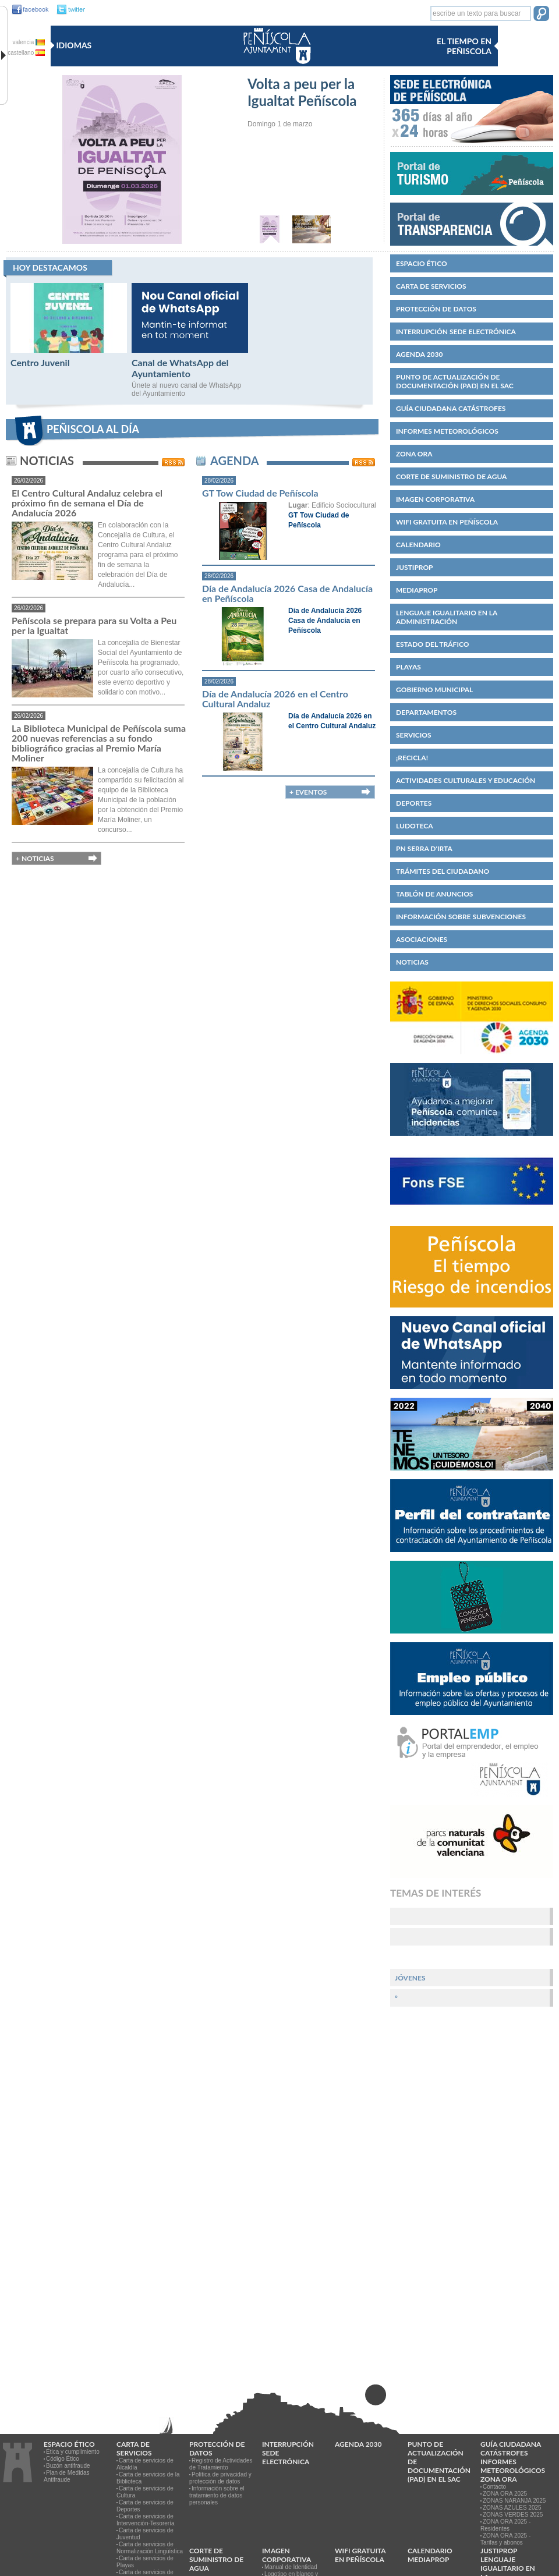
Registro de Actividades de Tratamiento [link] (221, 2464)
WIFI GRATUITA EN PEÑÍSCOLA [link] (447, 522)
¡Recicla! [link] (412, 757)
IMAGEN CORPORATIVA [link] (435, 499)
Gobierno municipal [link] (434, 689)
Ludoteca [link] (414, 825)
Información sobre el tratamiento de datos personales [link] (217, 2495)
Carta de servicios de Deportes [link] (145, 2506)
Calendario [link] (418, 544)
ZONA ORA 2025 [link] (505, 2493)
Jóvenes (410, 1977)
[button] (541, 14)
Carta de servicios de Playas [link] (145, 2561)
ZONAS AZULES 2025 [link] (512, 2507)
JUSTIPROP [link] (414, 567)
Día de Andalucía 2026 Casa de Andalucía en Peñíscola (287, 593)
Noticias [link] (412, 962)
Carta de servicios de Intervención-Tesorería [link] (145, 2520)
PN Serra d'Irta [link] (424, 848)
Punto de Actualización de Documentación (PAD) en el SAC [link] (455, 381)
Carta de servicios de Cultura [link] (145, 2492)
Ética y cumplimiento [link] (73, 2452)
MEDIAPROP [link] (416, 590)
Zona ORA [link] (414, 453)
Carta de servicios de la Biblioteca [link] (148, 2478)
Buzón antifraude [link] (68, 2465)
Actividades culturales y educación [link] (465, 780)
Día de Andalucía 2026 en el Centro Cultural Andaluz (275, 698)
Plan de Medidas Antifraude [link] (67, 2476)
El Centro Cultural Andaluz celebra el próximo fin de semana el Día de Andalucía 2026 (87, 502)
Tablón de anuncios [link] (434, 894)
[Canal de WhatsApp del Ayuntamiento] (190, 350)
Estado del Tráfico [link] (432, 644)
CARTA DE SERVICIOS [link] (431, 286)
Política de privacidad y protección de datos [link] (220, 2478)
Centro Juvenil (40, 362)
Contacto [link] (494, 2486)
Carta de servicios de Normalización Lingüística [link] (149, 2547)
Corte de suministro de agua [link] (451, 476)
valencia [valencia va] (29, 42)
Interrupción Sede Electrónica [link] (456, 331)
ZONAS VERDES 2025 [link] (513, 2514)
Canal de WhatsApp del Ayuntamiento (180, 368)
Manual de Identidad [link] (290, 2567)
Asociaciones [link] (421, 939)
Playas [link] (408, 666)
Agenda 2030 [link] (419, 354)
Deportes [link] (413, 803)
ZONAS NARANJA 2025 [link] (514, 2500)
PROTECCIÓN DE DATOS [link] (436, 308)
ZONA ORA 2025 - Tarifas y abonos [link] (505, 2539)
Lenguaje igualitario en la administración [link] (446, 617)
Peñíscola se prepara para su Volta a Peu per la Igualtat (94, 625)
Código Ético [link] (62, 2458)
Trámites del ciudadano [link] (442, 871)
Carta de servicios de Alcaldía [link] (145, 2464)
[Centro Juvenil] (68, 350)
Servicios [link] (413, 735)
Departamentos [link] (426, 712)
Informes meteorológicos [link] (447, 431)
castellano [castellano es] (26, 52)
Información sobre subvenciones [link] (461, 916)
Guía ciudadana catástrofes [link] (450, 408)
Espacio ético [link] (421, 263)
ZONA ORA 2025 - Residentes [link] (505, 2525)
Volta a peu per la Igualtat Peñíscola (301, 92)
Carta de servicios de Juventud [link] (145, 2533)
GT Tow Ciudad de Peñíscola (260, 492)
